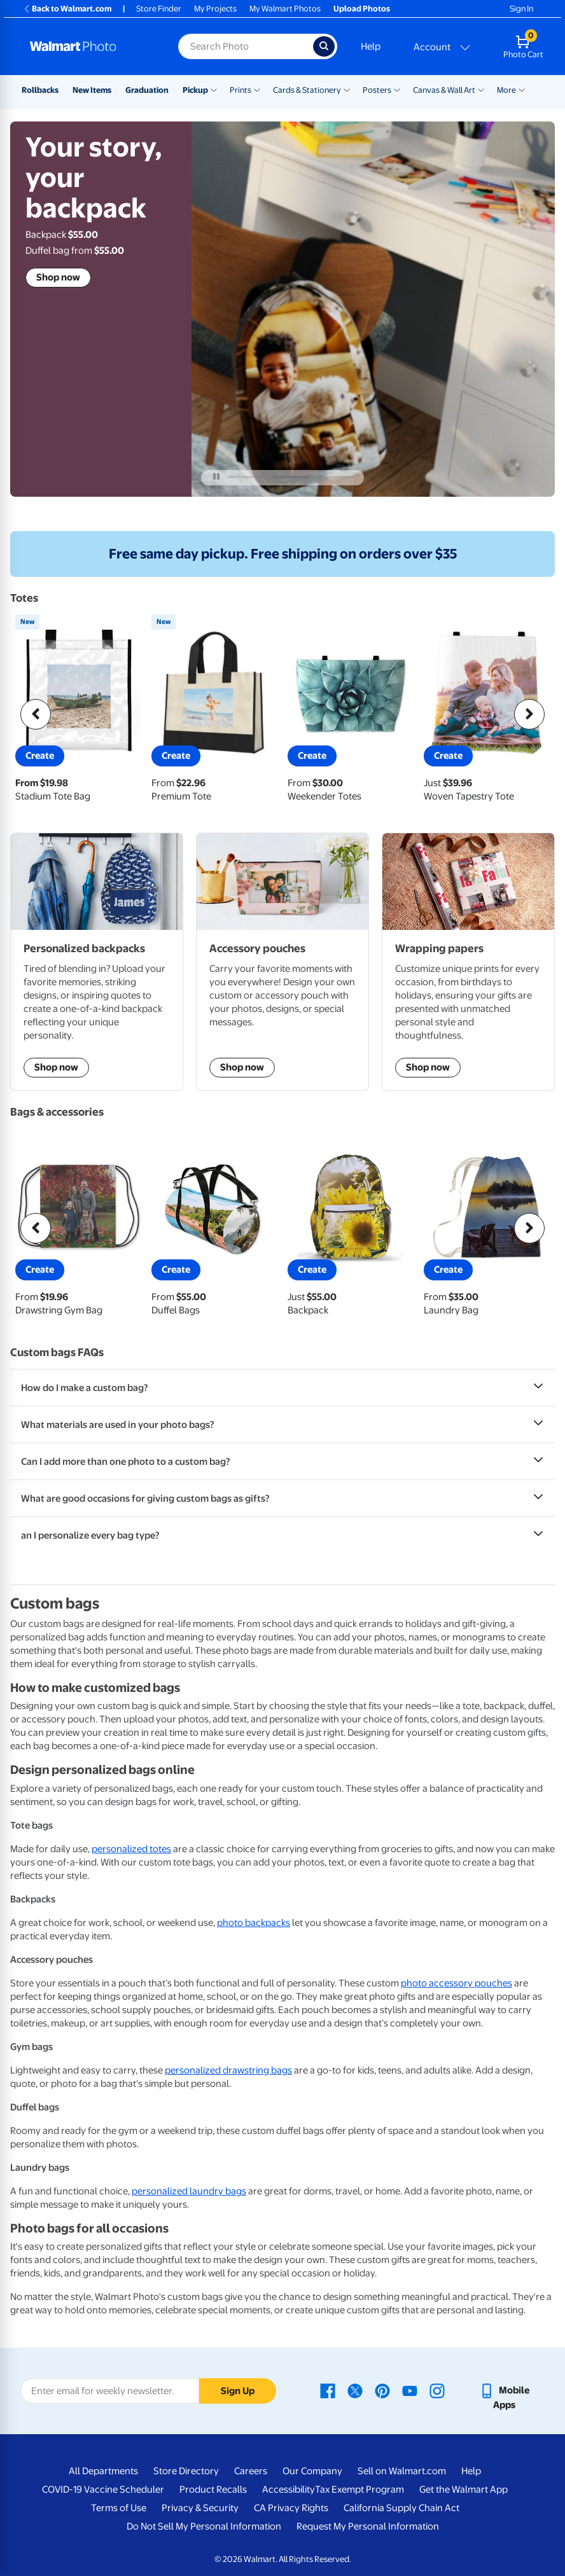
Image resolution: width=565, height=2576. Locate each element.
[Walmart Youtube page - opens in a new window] (409, 2390)
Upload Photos (361, 8)
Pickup (195, 90)
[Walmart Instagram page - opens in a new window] (437, 2390)
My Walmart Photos (285, 8)
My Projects (215, 8)
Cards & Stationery (307, 90)
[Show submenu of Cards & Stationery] (347, 89)
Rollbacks (40, 90)
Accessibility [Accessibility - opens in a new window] (288, 2489)
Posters (377, 90)
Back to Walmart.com (67, 8)
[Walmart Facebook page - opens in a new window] (327, 2390)
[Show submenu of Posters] (397, 89)
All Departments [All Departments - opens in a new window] (103, 2471)
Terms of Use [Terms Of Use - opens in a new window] (118, 2508)
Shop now (58, 277)
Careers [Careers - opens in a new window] (250, 2471)
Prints (240, 90)
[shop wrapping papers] (468, 962)
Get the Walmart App (463, 2489)
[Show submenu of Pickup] (214, 89)
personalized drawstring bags (228, 2070)
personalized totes (131, 1849)
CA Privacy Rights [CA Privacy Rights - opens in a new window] (291, 2508)
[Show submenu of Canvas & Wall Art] (481, 89)
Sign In (521, 8)
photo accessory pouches (456, 1983)
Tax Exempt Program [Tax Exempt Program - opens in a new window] (359, 2489)
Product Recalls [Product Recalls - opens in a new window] (213, 2489)
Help (370, 46)
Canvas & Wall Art (444, 90)
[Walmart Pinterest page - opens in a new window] (382, 2390)
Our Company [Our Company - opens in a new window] (312, 2471)
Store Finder (158, 8)
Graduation (147, 90)
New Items (92, 90)
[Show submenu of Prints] (257, 89)
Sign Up (238, 2391)
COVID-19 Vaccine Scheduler (103, 2489)
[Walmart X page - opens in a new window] (355, 2390)
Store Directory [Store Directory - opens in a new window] (186, 2471)
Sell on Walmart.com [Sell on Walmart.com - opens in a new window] (402, 2471)
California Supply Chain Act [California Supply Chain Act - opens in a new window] (401, 2508)
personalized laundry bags (189, 2191)
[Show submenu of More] (522, 89)
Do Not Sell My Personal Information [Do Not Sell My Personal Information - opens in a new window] (204, 2526)
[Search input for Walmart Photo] (245, 46)
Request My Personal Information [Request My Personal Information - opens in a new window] (367, 2526)
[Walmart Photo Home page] (90, 46)
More (506, 90)
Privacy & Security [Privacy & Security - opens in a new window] (200, 2508)
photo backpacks (253, 1923)
